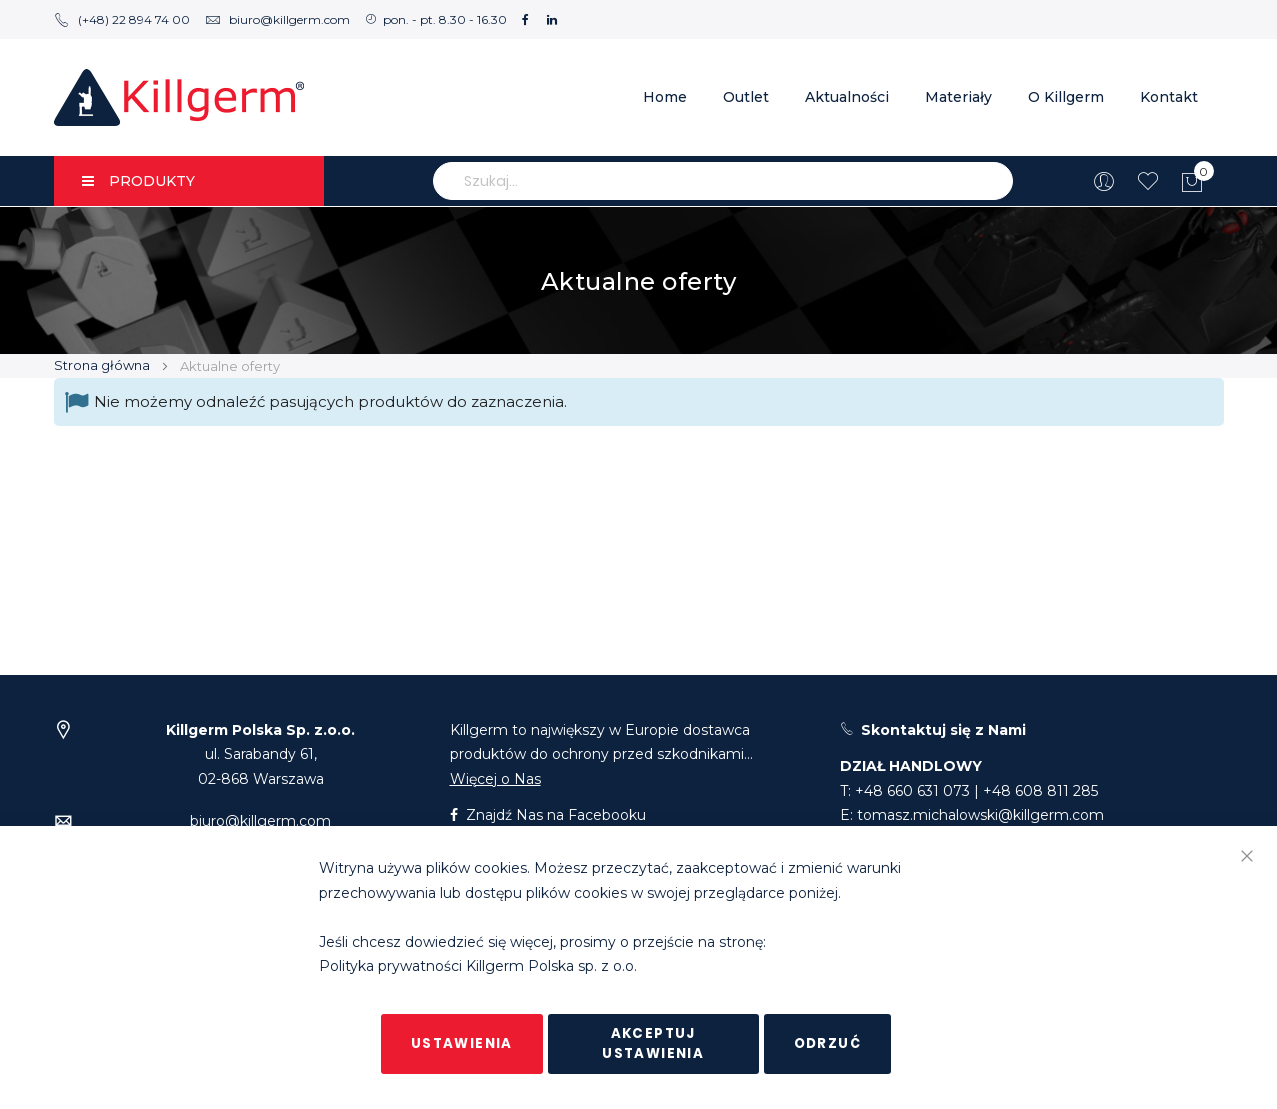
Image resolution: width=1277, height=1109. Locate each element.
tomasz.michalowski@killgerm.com (980, 815)
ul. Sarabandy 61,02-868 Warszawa (260, 754)
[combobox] (723, 181)
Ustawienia (462, 1043)
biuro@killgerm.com (277, 19)
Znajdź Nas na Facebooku (548, 815)
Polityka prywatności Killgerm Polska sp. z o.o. (478, 967)
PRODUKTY (138, 181)
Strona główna (103, 365)
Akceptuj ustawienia (653, 1043)
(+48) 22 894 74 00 (122, 19)
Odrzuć (827, 1043)
